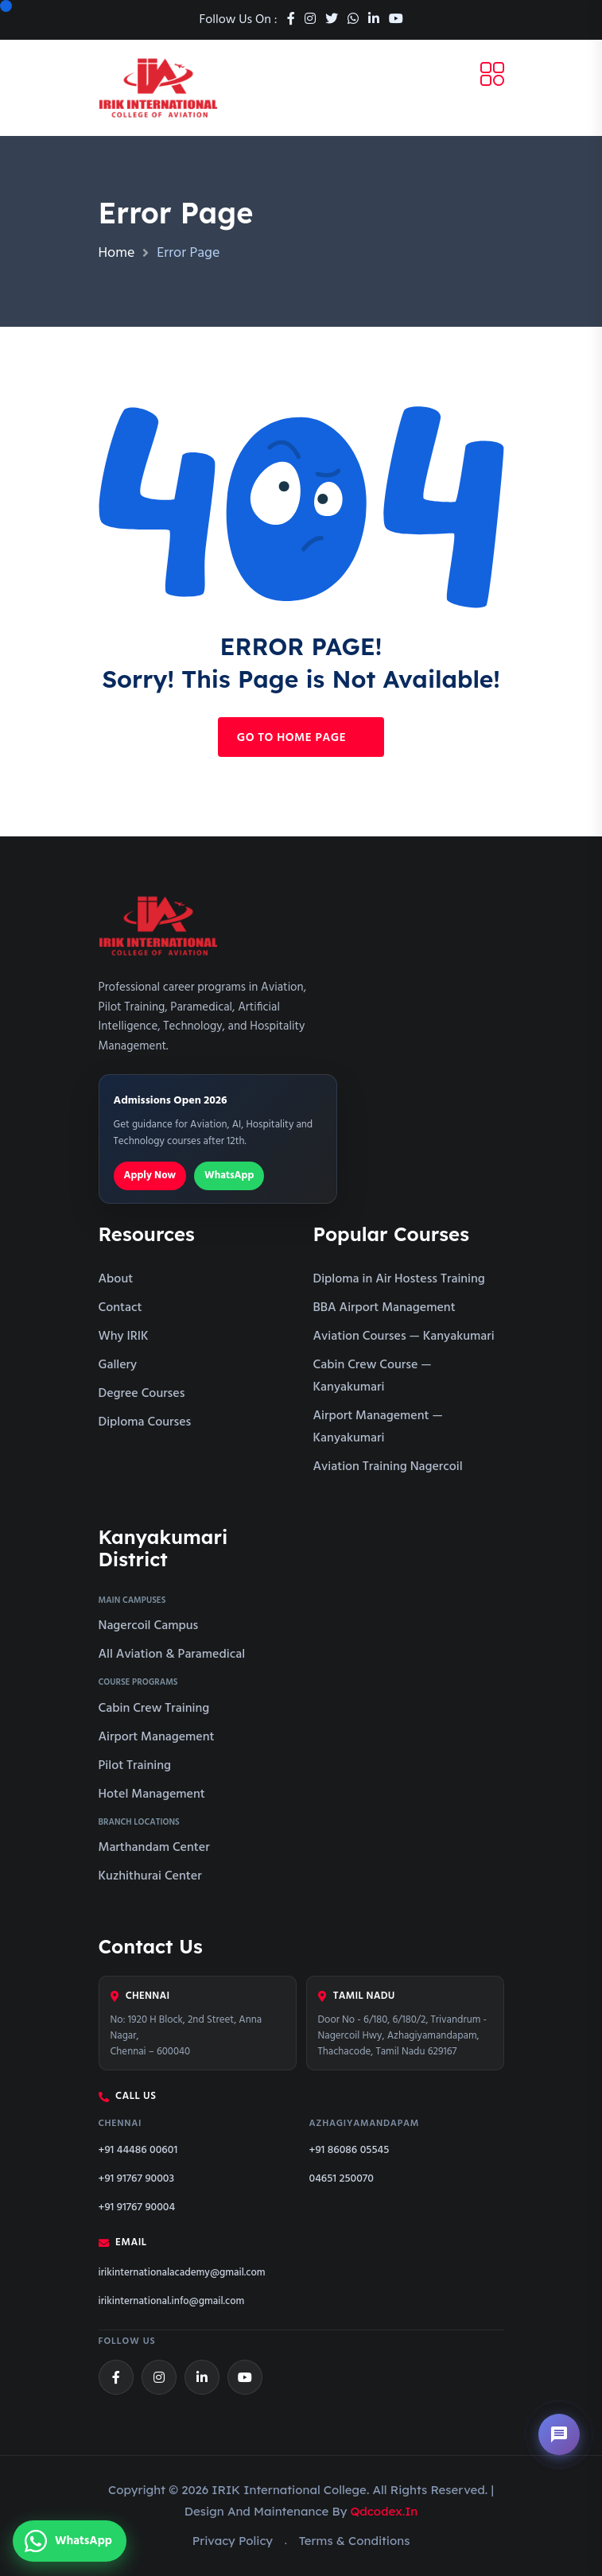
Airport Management (157, 1737)
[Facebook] (116, 2377)
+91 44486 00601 (138, 2150)
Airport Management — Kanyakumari (378, 1427)
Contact (120, 1308)
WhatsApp (229, 1175)
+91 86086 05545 (349, 2150)
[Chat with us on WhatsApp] (69, 2541)
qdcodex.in (384, 2511)
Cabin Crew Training (154, 1708)
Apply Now (150, 1175)
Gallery (118, 1365)
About (116, 1279)
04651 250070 (341, 2179)
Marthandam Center (154, 1847)
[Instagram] (159, 2377)
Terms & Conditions (354, 2540)
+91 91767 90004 (137, 2207)
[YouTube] (244, 2377)
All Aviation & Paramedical (172, 1654)
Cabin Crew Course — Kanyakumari (372, 1376)
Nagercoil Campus (149, 1626)
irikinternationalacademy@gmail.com (182, 2273)
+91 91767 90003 (137, 2179)
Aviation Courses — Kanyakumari (404, 1336)
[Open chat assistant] (559, 2434)
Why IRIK (124, 1336)
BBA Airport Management (384, 1308)
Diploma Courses (145, 1422)
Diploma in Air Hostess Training (399, 1279)
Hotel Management (152, 1794)
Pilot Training (135, 1765)
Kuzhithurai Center (150, 1876)
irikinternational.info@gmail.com (172, 2302)
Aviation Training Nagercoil (388, 1467)
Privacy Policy (232, 2540)
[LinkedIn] (201, 2377)
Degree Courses (142, 1393)
